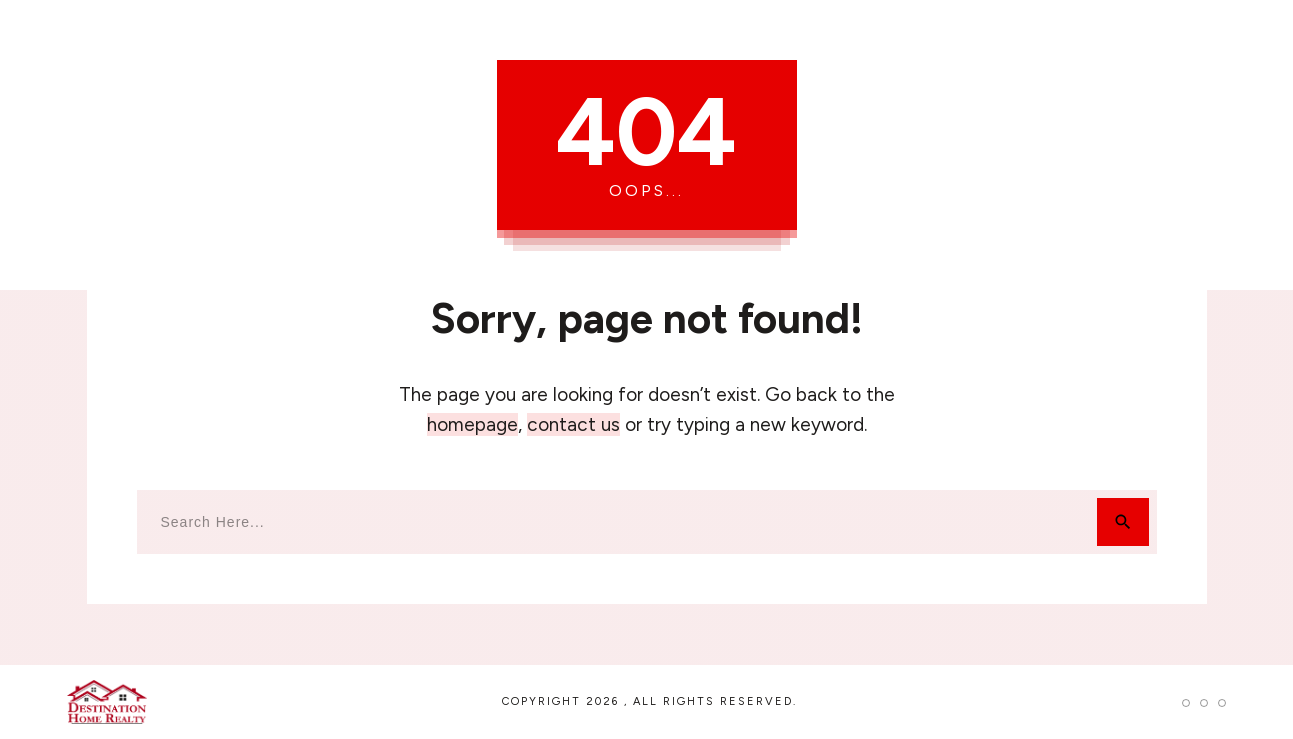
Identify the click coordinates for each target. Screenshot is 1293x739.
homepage (472, 424)
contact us (573, 424)
